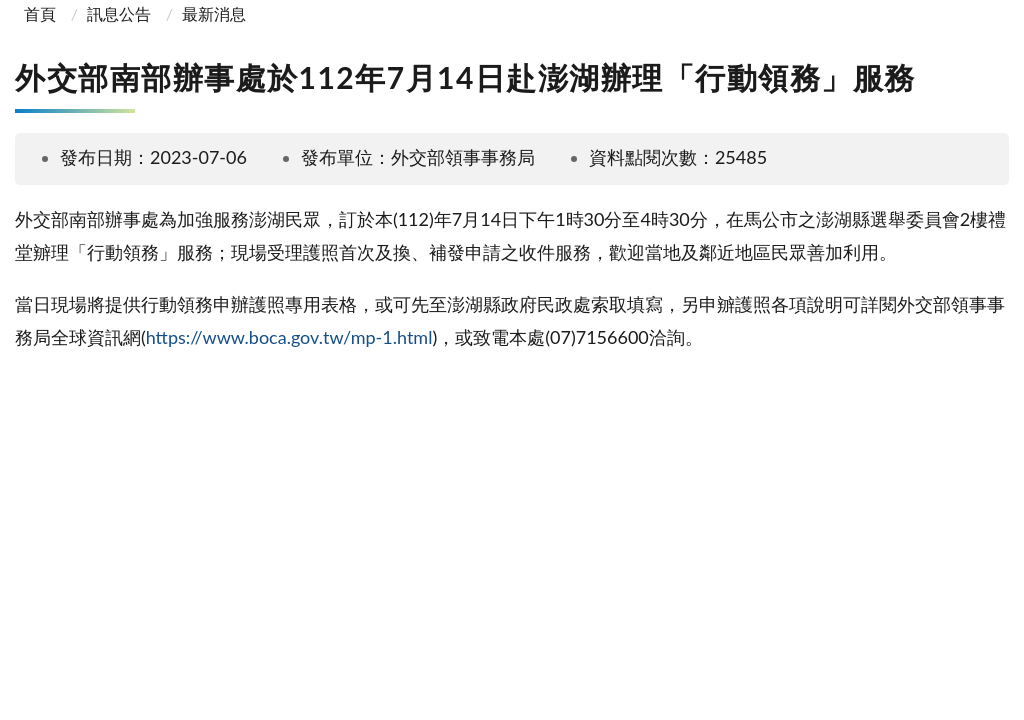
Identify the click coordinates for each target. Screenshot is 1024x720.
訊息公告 (119, 13)
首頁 (38, 13)
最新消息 (214, 13)
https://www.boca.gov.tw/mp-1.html (289, 337)
